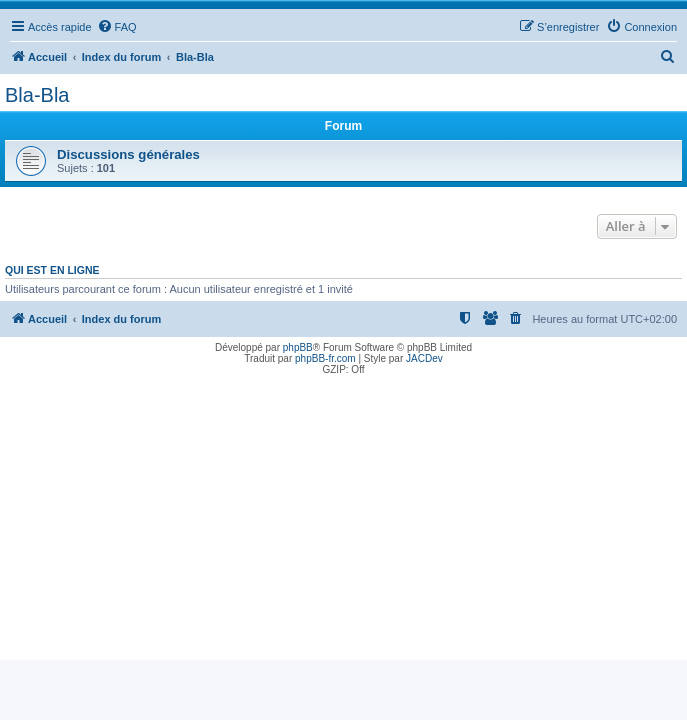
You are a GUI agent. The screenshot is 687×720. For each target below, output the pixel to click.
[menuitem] (117, 27)
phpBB (298, 347)
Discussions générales (128, 154)
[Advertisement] (343, 520)
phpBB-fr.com (325, 358)
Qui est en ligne (52, 270)
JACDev (424, 358)
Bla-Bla (37, 95)
